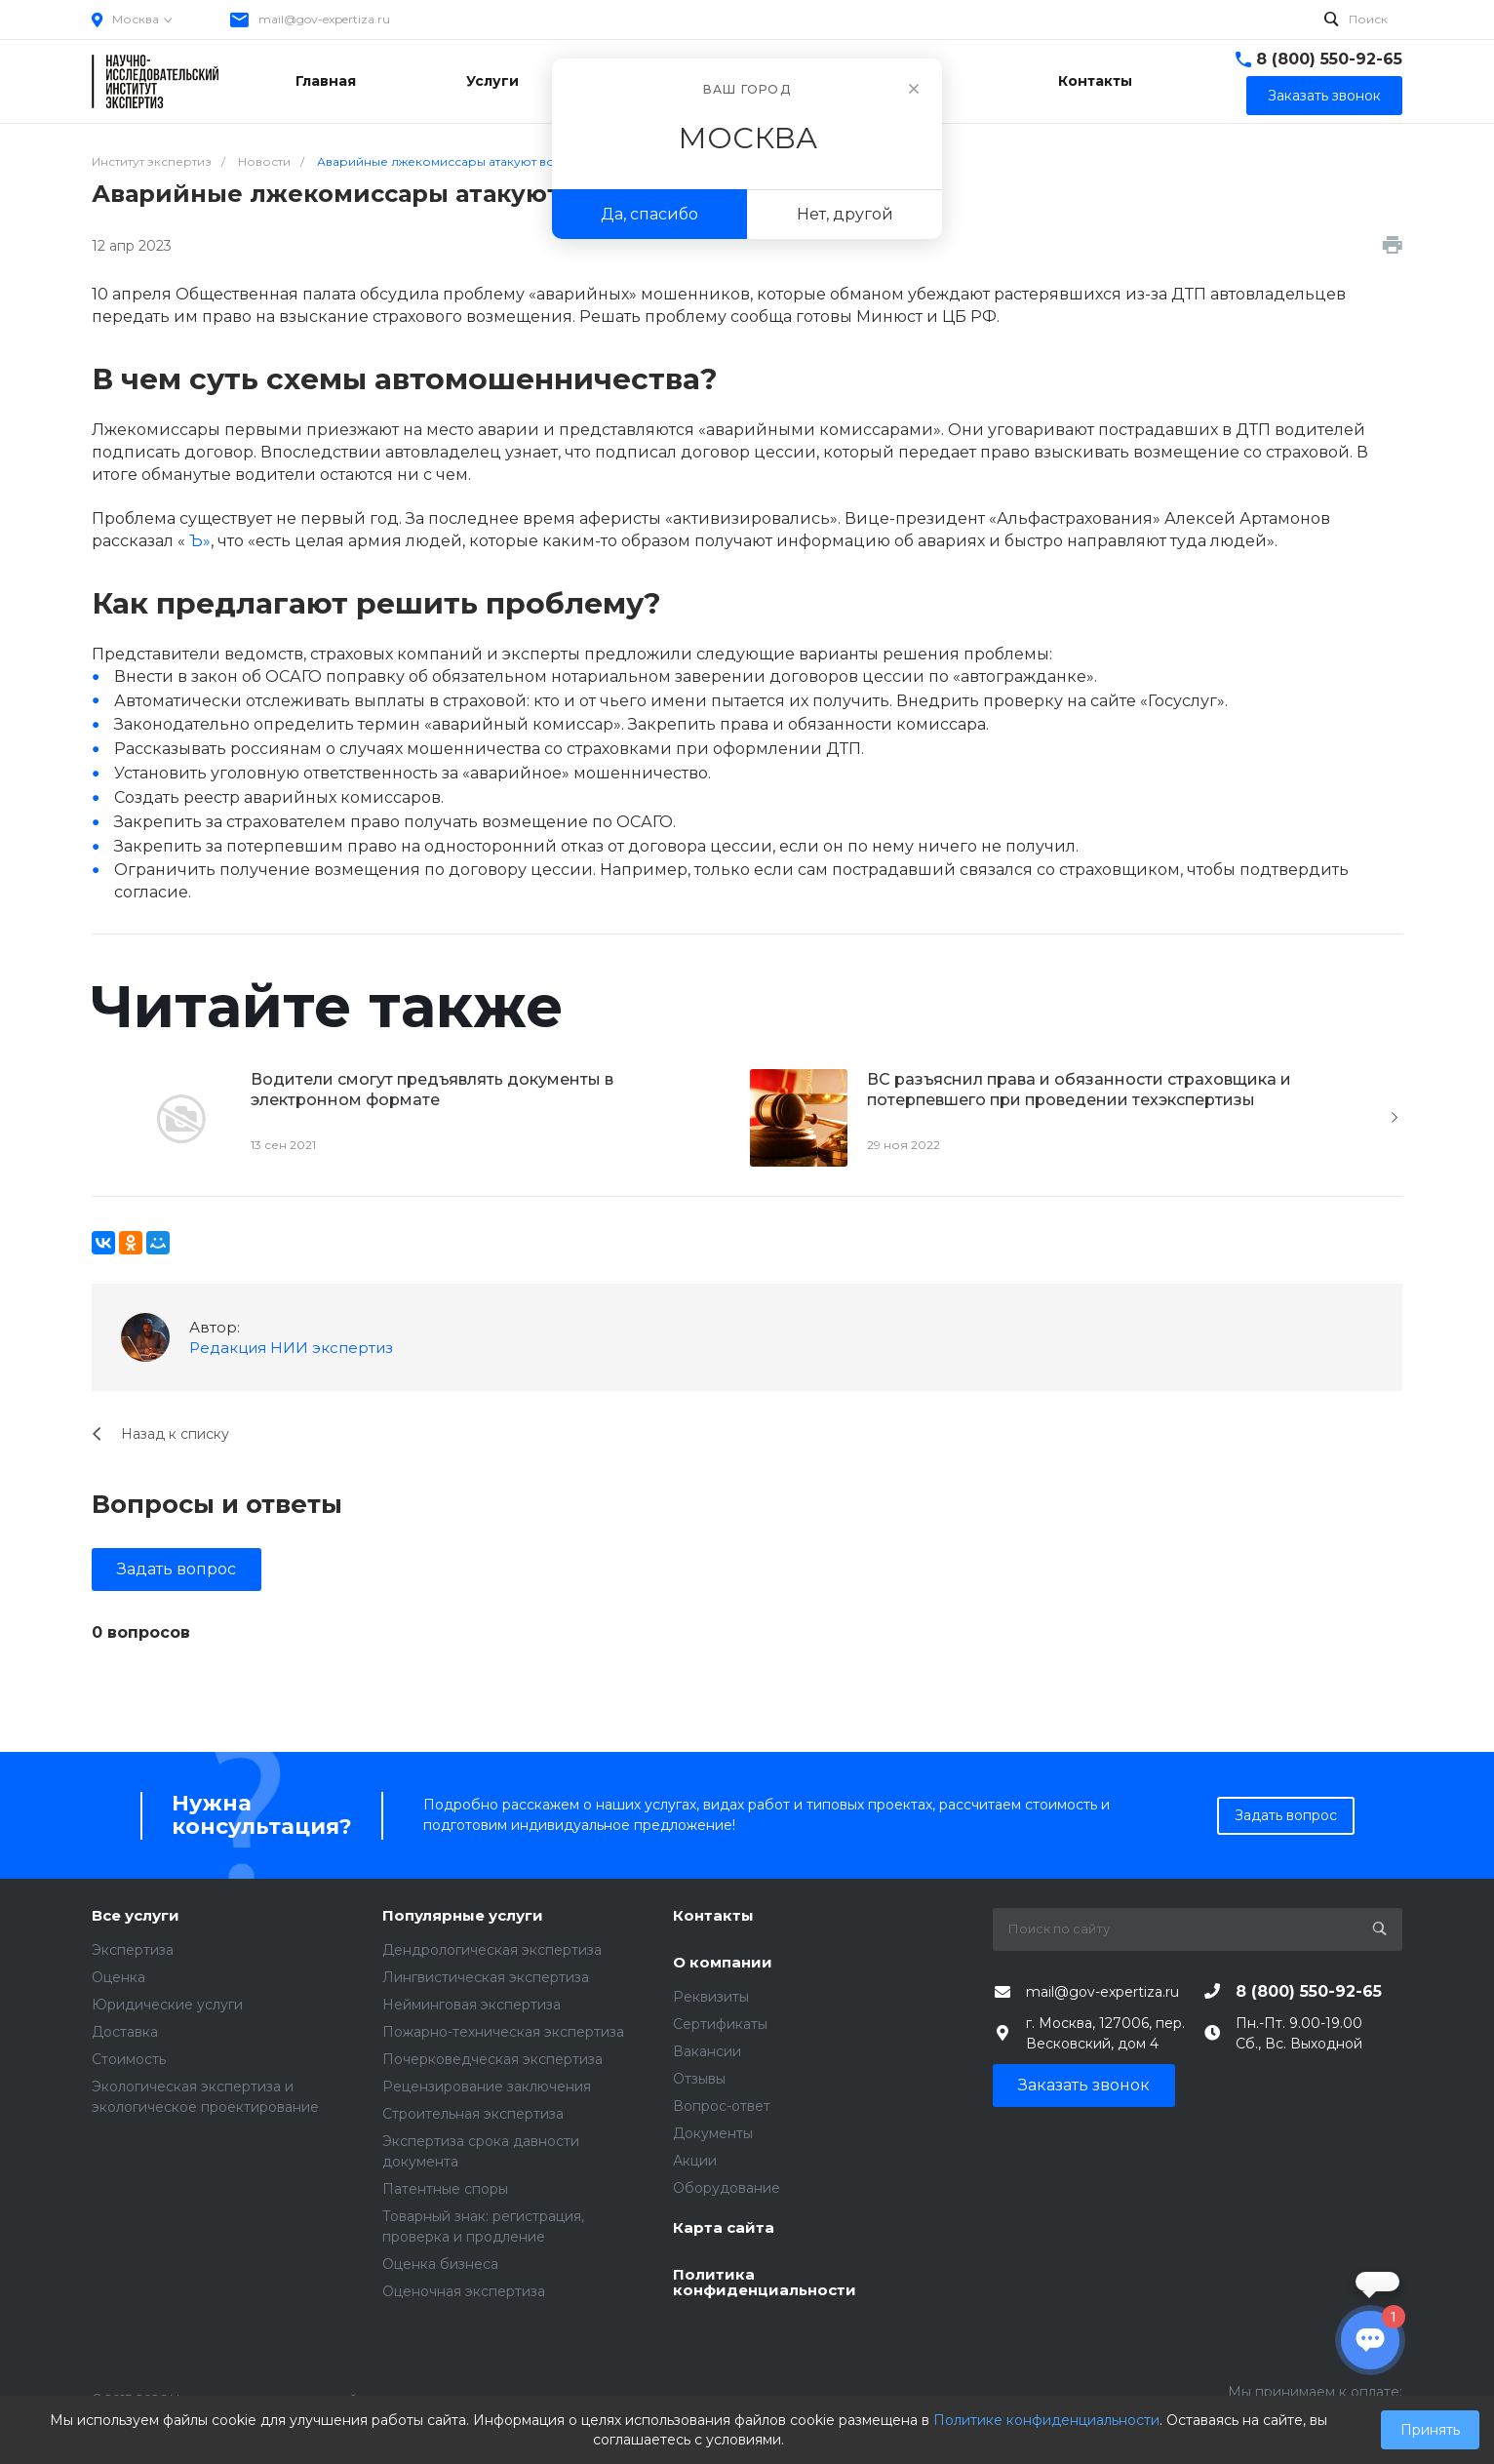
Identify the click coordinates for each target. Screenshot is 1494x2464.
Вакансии (707, 2051)
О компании (722, 1963)
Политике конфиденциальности (1046, 2420)
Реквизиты (711, 1997)
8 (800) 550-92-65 (1329, 59)
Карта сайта (723, 2228)
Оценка (118, 1977)
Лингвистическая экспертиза (485, 1977)
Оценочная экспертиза (463, 2291)
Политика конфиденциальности (764, 2283)
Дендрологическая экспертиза (492, 1950)
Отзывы (699, 2078)
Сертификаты (720, 2024)
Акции (695, 2160)
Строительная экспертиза (473, 2114)
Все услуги (135, 1916)
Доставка (125, 2032)
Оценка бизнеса (440, 2264)
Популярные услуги (462, 1916)
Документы (713, 2133)
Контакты (713, 1916)
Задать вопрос (176, 1569)
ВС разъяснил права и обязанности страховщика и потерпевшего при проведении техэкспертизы (1079, 1089)
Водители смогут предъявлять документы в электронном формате (432, 1089)
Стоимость (129, 2059)
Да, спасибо (649, 214)
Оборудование (726, 2188)
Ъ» (200, 541)
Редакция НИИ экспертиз (291, 1347)
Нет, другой (845, 214)
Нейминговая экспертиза (471, 2004)
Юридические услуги (167, 2004)
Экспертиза (133, 1950)
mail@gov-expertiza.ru (324, 19)
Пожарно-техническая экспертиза (503, 2032)
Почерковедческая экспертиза (492, 2059)
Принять (1430, 2430)
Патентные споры (445, 2189)
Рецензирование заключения (486, 2086)
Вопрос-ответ (721, 2106)
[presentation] (1394, 1118)
